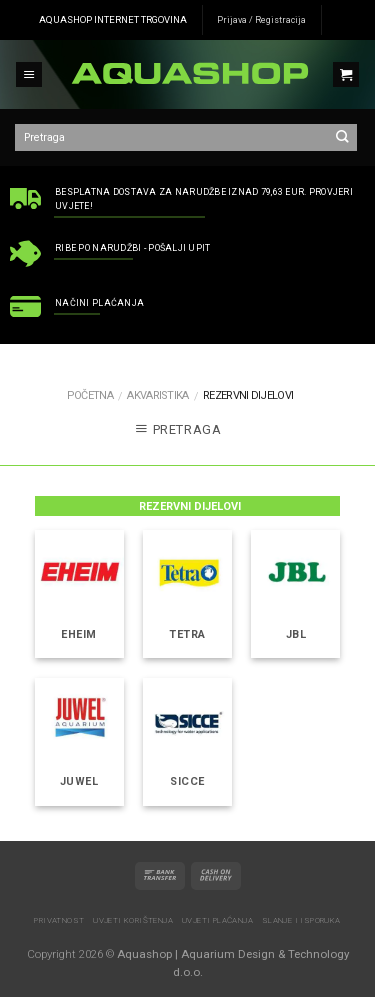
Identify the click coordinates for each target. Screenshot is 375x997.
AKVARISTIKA (157, 395)
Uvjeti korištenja (133, 920)
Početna (90, 395)
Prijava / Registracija (261, 20)
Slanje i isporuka (301, 920)
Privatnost (59, 920)
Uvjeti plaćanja (217, 920)
